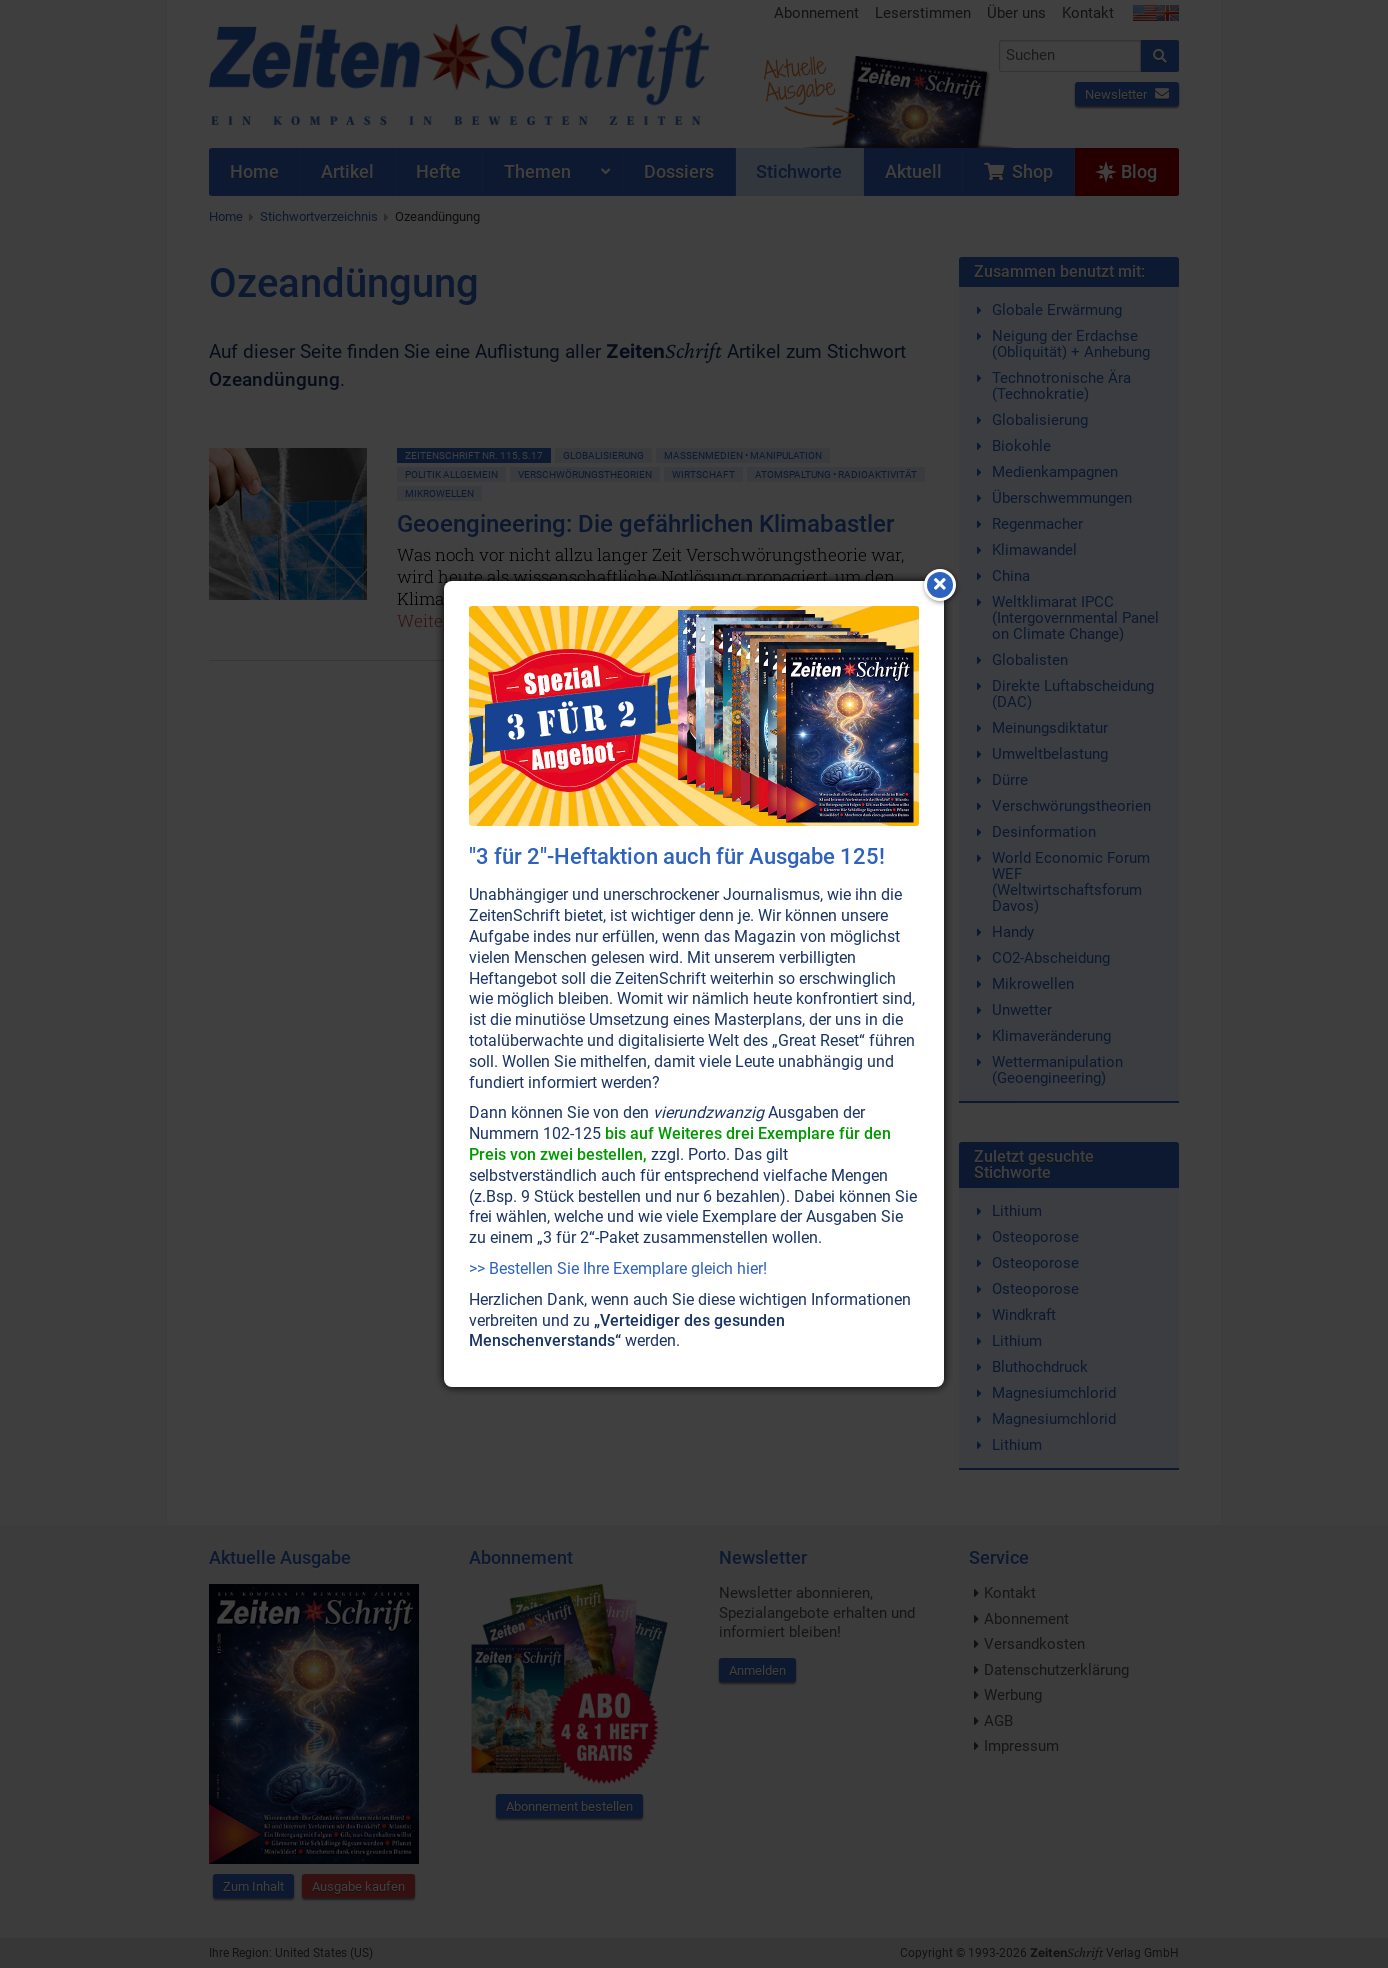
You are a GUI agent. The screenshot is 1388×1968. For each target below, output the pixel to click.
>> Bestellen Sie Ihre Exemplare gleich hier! (618, 1268)
